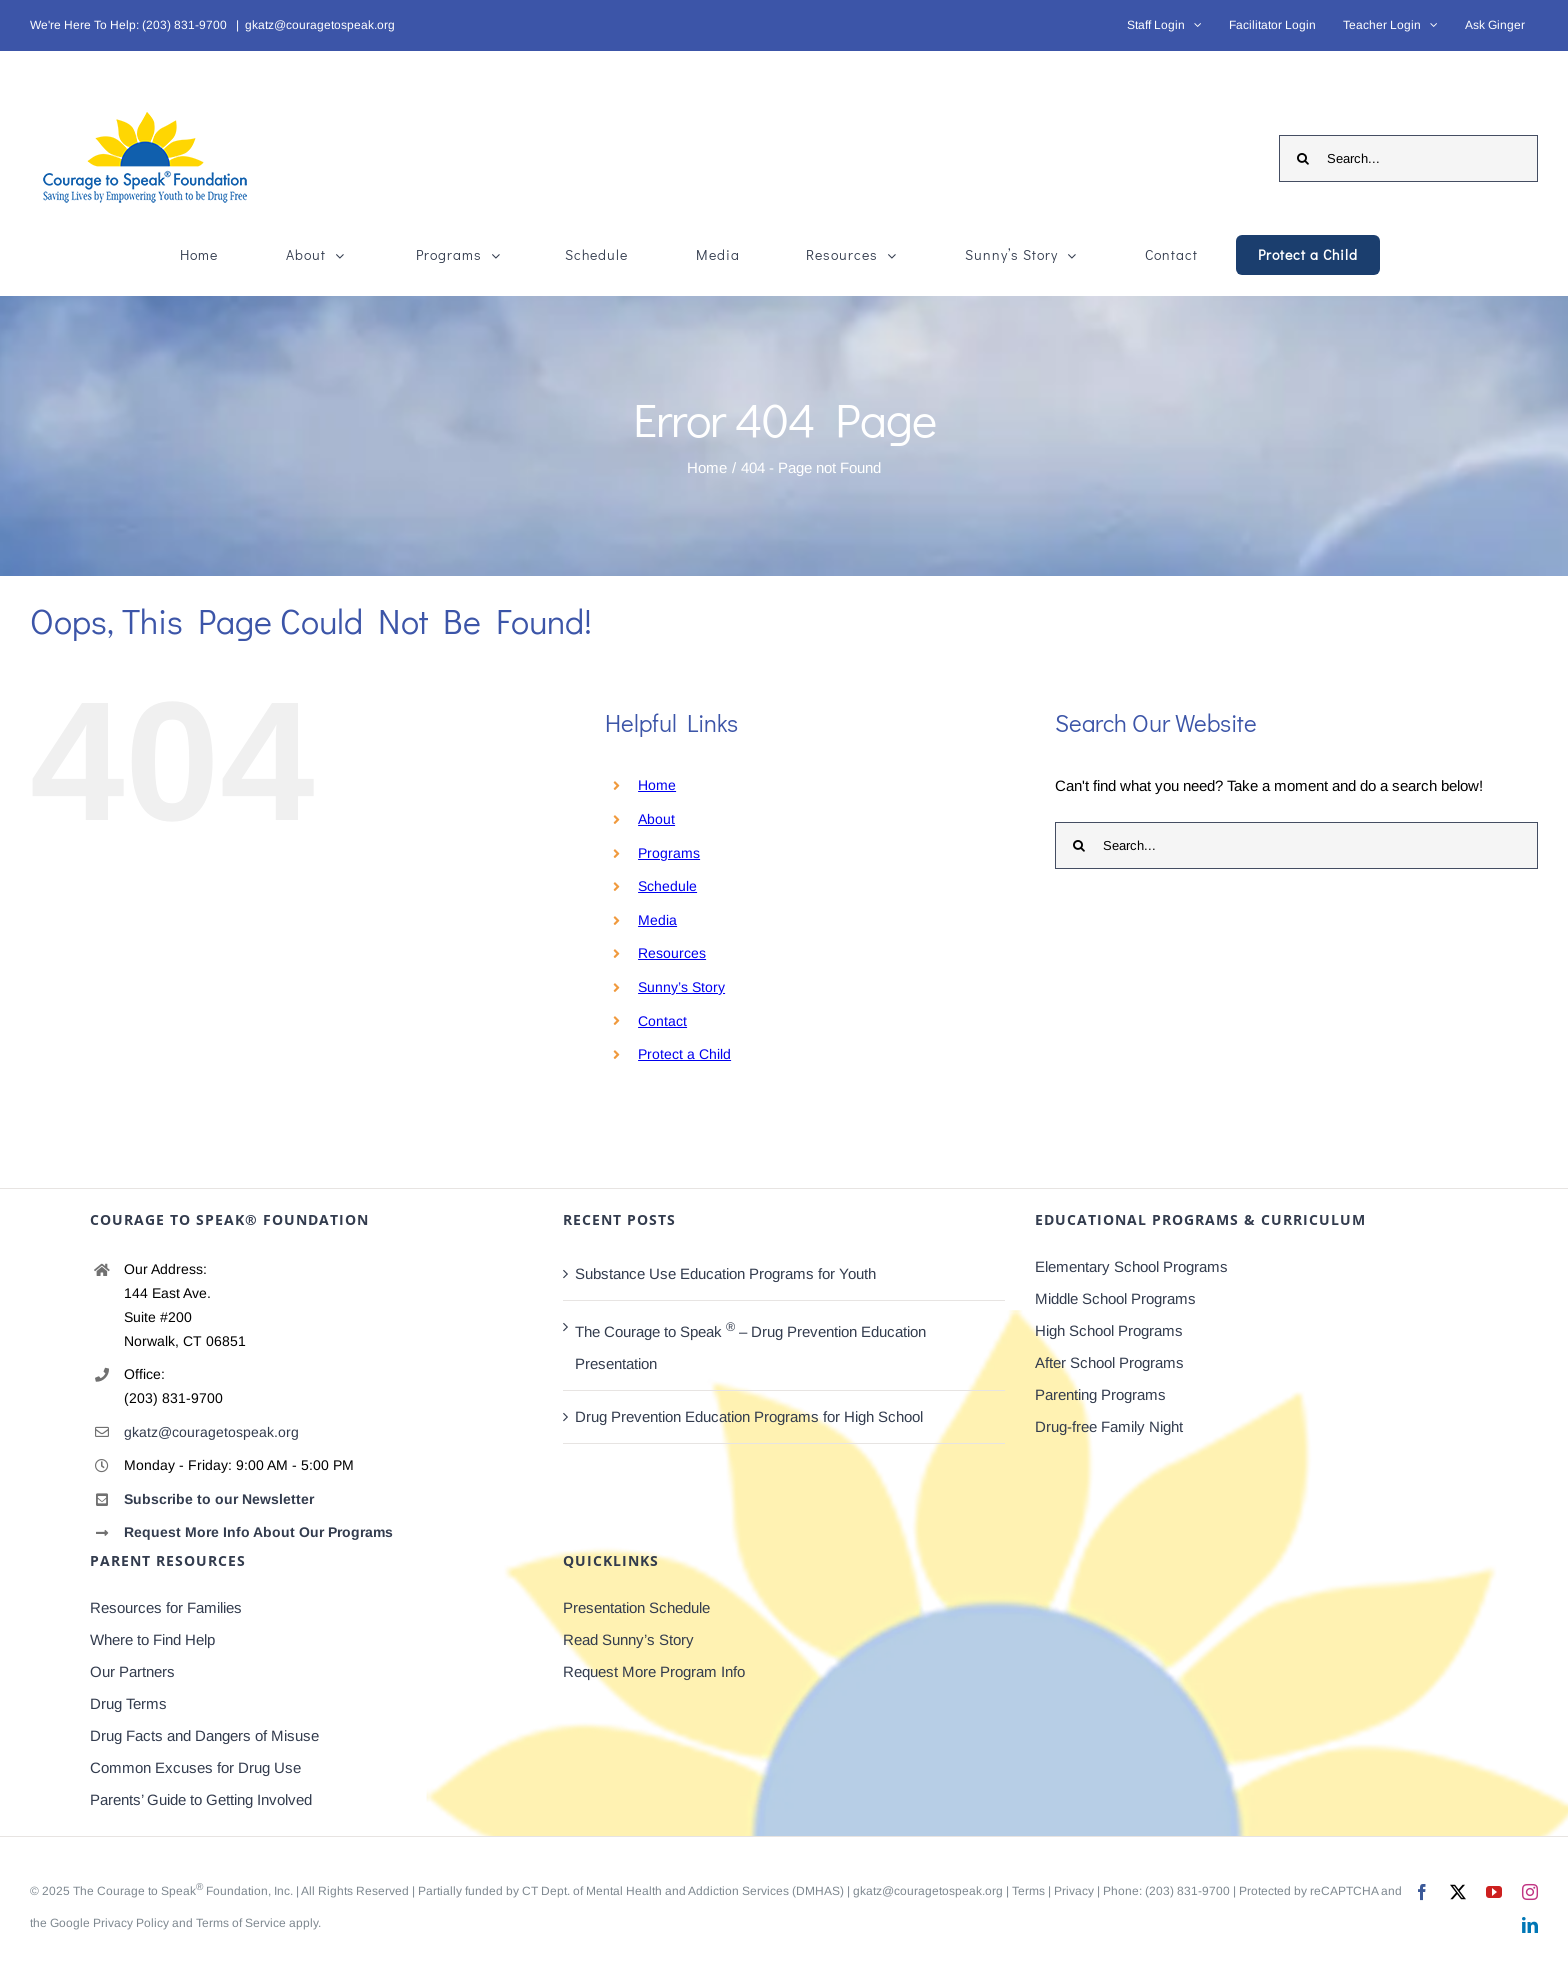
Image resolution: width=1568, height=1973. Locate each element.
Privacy (1074, 1891)
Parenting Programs (1100, 1394)
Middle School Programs (1115, 1298)
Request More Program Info (654, 1671)
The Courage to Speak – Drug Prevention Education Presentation (750, 1346)
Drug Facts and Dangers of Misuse (204, 1735)
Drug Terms (128, 1703)
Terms (1028, 1891)
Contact (662, 1021)
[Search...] (1408, 158)
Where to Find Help (152, 1639)
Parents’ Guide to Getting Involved (201, 1799)
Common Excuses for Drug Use (195, 1767)
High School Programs (1109, 1330)
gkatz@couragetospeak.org (320, 25)
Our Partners (132, 1671)
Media (657, 920)
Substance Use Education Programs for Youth (725, 1273)
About (656, 819)
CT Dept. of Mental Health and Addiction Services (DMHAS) (683, 1891)
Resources (672, 953)
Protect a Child (684, 1054)
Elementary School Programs (1131, 1266)
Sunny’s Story (681, 987)
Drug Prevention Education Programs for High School (749, 1416)
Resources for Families (166, 1607)
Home (657, 785)
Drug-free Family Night (1109, 1426)
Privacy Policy (131, 1923)
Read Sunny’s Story (628, 1639)
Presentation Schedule (636, 1607)
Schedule (667, 886)
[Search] (1302, 158)
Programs (669, 853)
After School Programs (1109, 1362)
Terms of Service (241, 1923)
